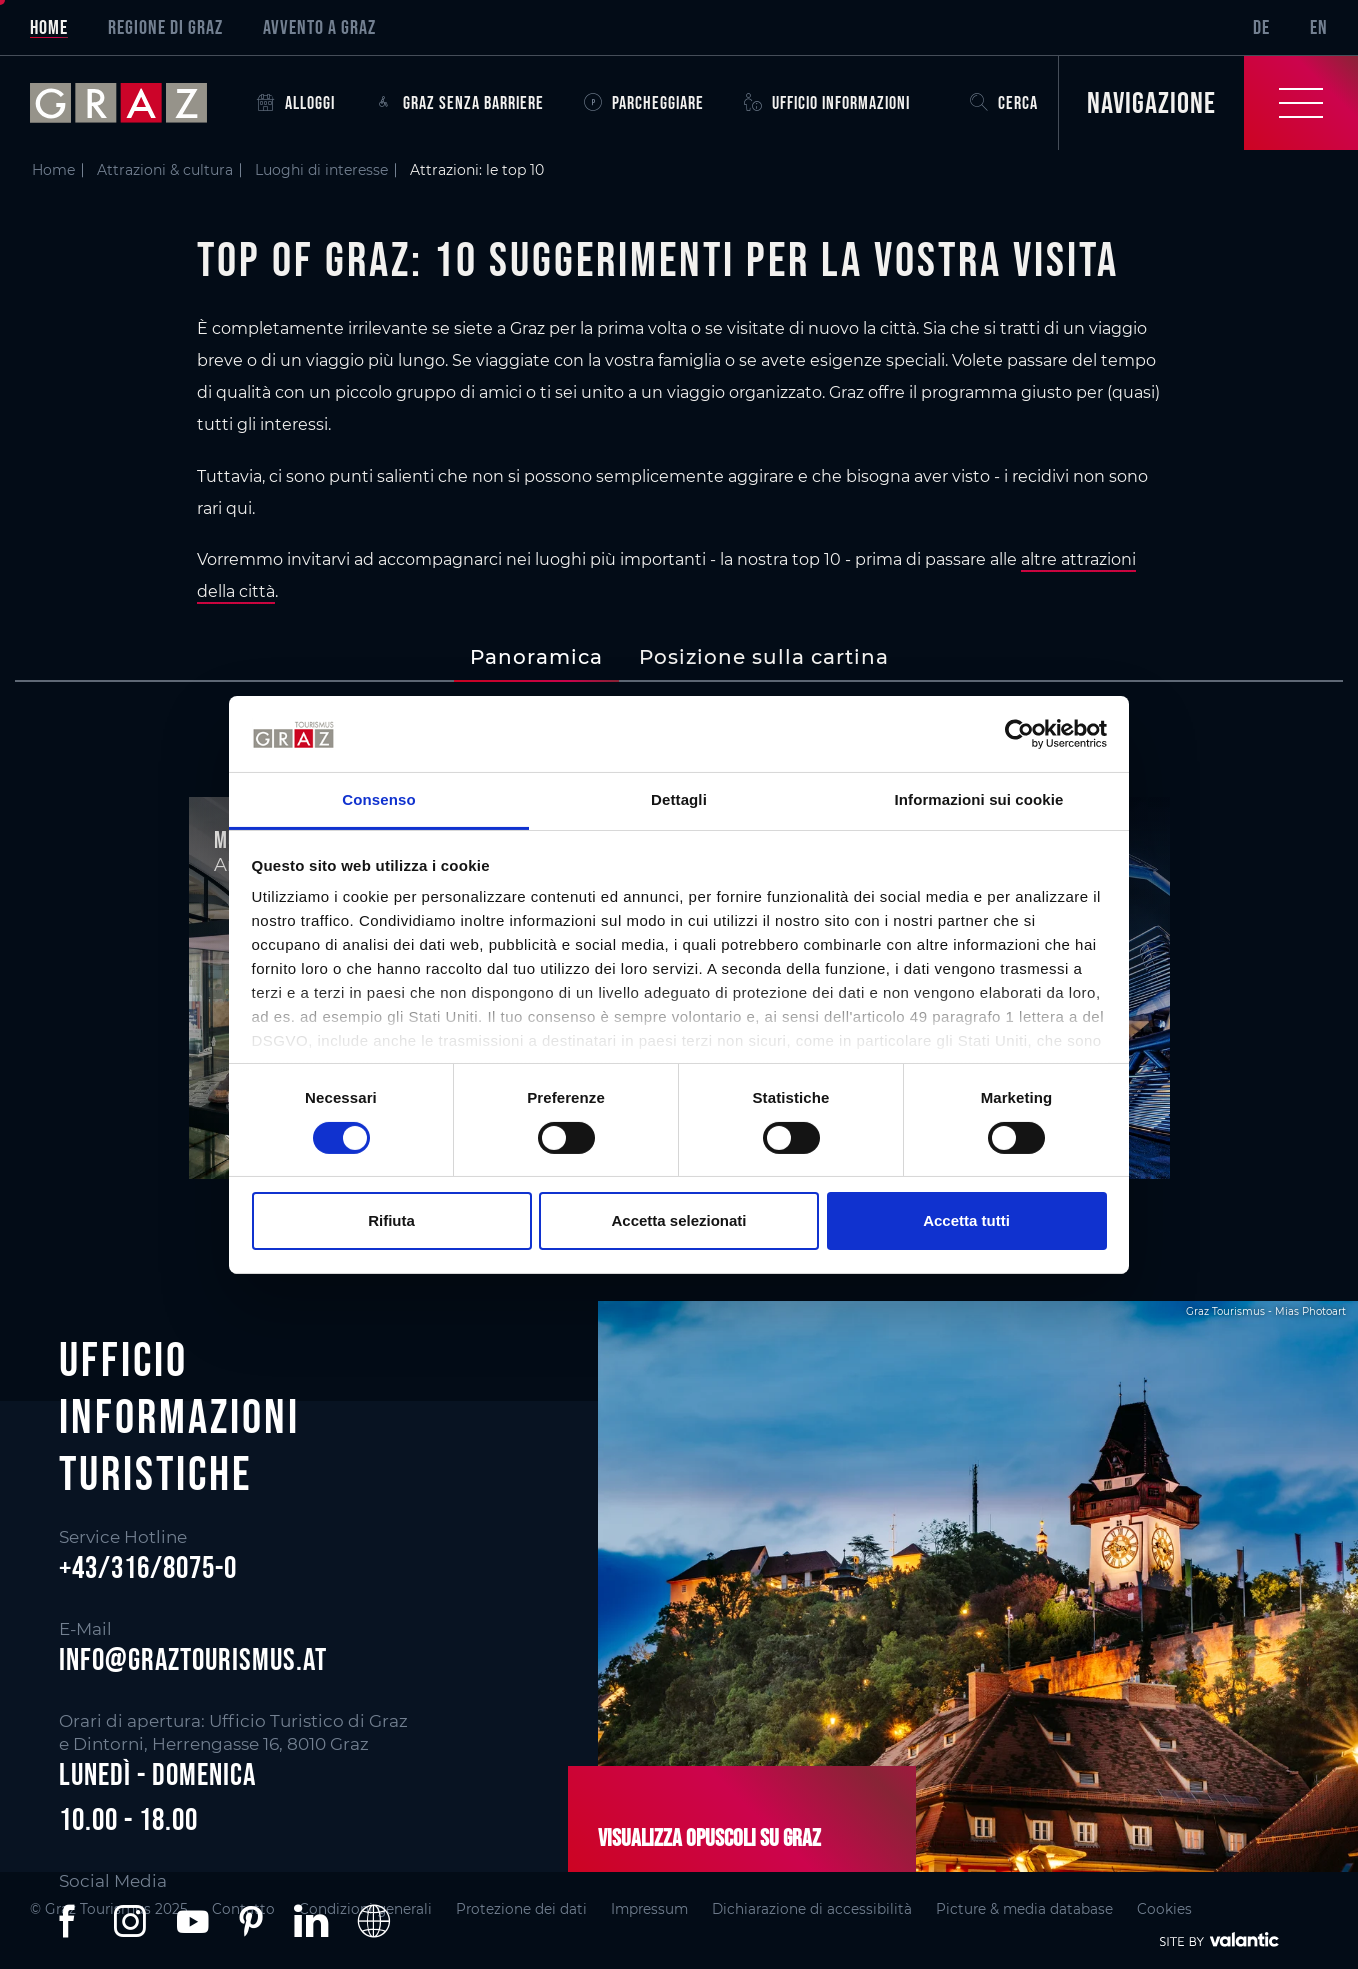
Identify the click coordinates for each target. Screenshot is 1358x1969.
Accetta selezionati (678, 1220)
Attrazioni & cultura (165, 170)
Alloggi (296, 103)
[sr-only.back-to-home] (133, 103)
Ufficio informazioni (827, 103)
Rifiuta (391, 1220)
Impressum (649, 1909)
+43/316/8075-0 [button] (148, 1567)
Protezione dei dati (521, 1909)
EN (1319, 27)
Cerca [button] (1004, 103)
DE (1261, 27)
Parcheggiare (644, 103)
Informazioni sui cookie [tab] (979, 799)
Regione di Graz (165, 27)
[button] (71, 1921)
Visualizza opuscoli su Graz (709, 1837)
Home (49, 27)
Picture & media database (1024, 1909)
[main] (679, 664)
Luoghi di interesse (321, 170)
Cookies (1164, 1909)
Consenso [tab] (378, 799)
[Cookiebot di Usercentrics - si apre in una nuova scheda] (1019, 734)
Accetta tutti (966, 1220)
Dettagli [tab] (679, 799)
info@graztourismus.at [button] (193, 1659)
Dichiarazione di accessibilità (812, 1909)
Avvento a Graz (319, 27)
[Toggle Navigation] (1208, 103)
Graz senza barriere (459, 103)
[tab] (536, 657)
